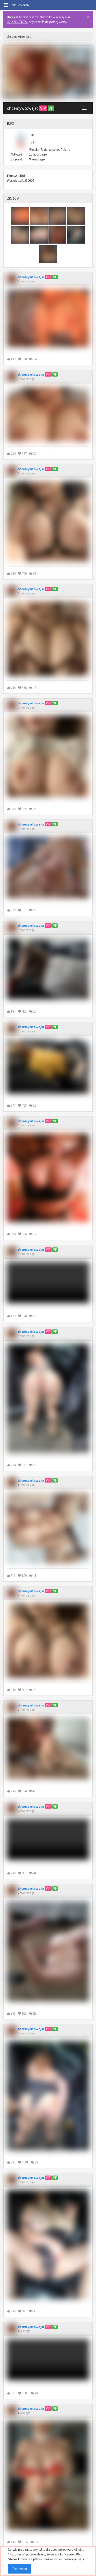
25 (32, 809)
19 (32, 1105)
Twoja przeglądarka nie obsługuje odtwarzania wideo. (48, 1282)
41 (32, 1873)
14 (32, 359)
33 (32, 2311)
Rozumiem (19, 2569)
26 (32, 910)
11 (32, 1575)
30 (34, 2542)
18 (32, 688)
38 (32, 573)
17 (32, 1234)
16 (32, 1011)
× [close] (88, 17)
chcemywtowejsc (30, 108)
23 (32, 1465)
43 (34, 2393)
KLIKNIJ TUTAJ (17, 22)
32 (32, 453)
